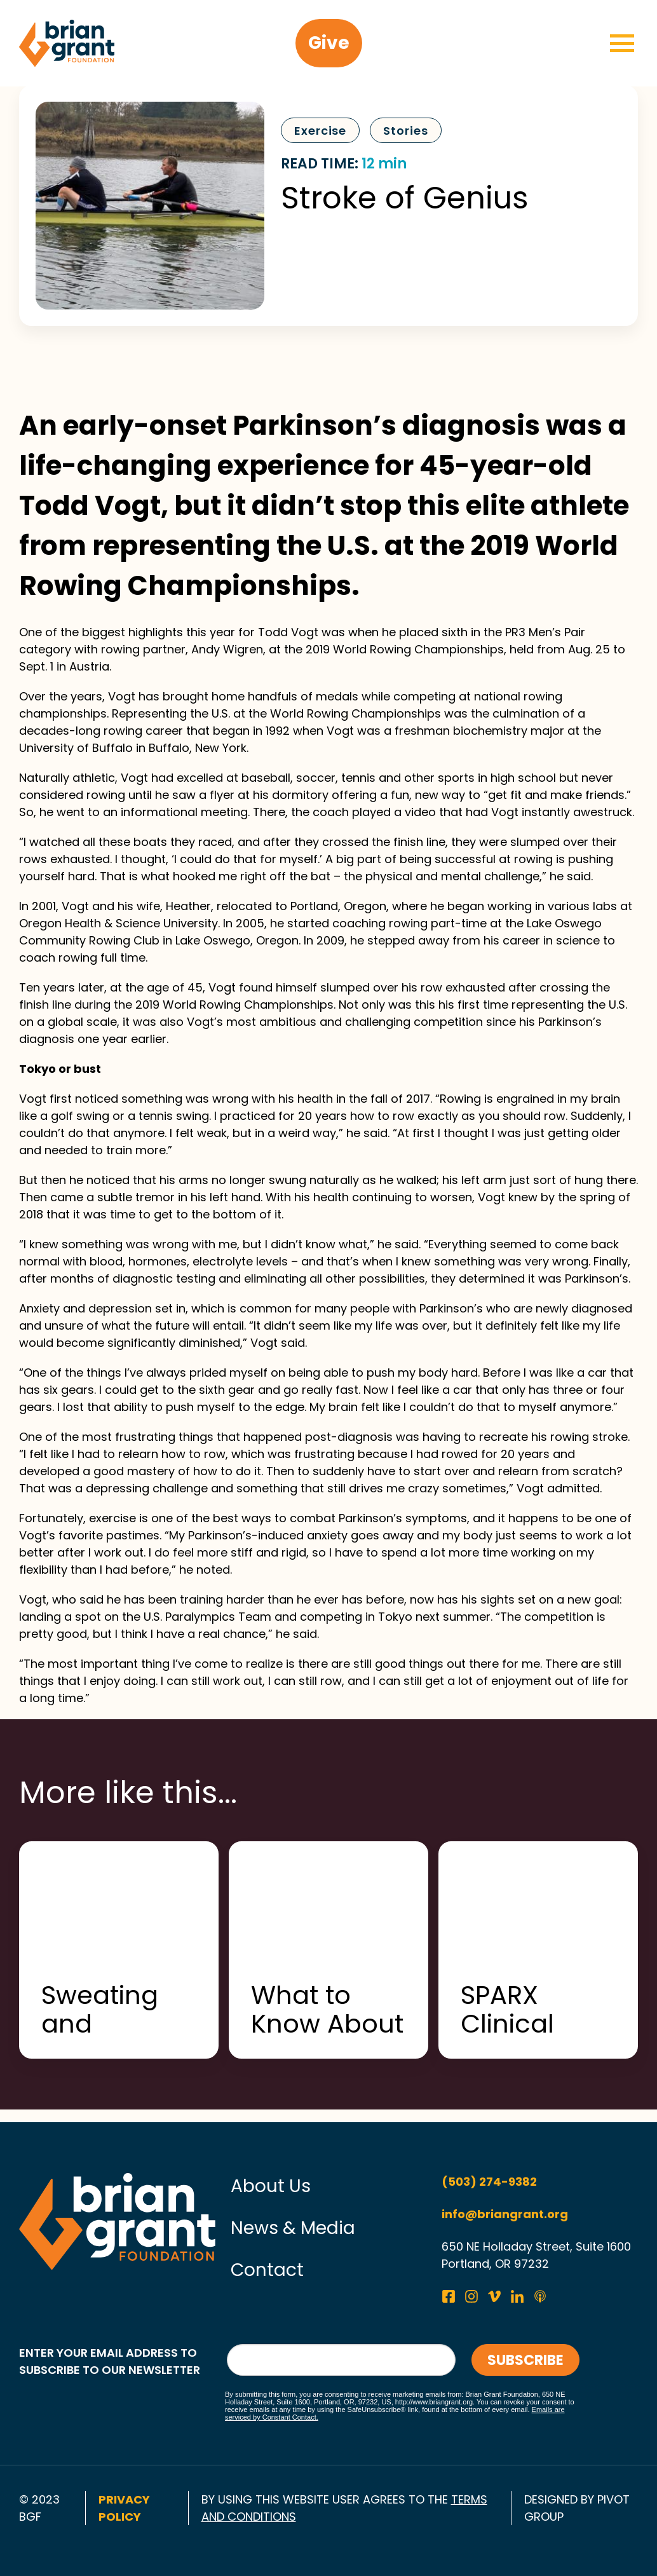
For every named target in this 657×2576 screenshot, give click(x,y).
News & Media (293, 2228)
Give (328, 43)
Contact (267, 2270)
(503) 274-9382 (489, 2182)
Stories (405, 131)
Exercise (320, 131)
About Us (271, 2186)
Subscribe (525, 2360)
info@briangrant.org (505, 2214)
